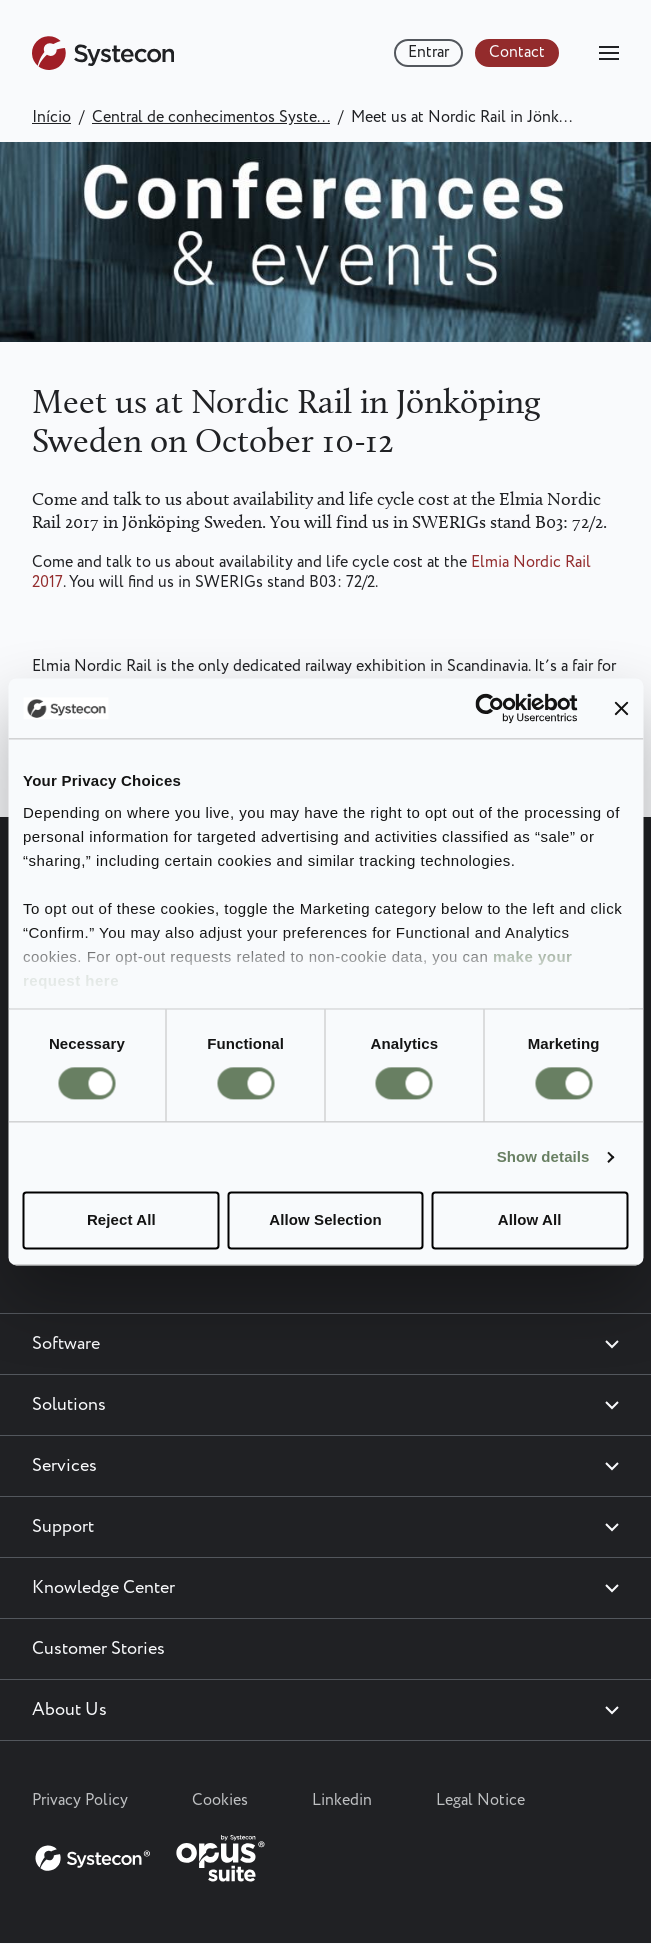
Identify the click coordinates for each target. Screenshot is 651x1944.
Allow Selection (325, 1220)
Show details (543, 1156)
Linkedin (342, 1800)
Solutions (69, 1405)
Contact (517, 52)
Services (64, 1466)
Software (66, 1344)
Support (63, 1527)
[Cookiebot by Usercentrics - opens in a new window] (489, 708)
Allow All (530, 1220)
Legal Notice (480, 1800)
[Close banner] (621, 708)
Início (51, 117)
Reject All (121, 1220)
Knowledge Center (103, 1588)
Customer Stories (98, 1649)
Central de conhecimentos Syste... (211, 117)
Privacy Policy (80, 1800)
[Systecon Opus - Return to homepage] (152, 1854)
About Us (69, 1710)
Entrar (428, 52)
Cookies (220, 1800)
